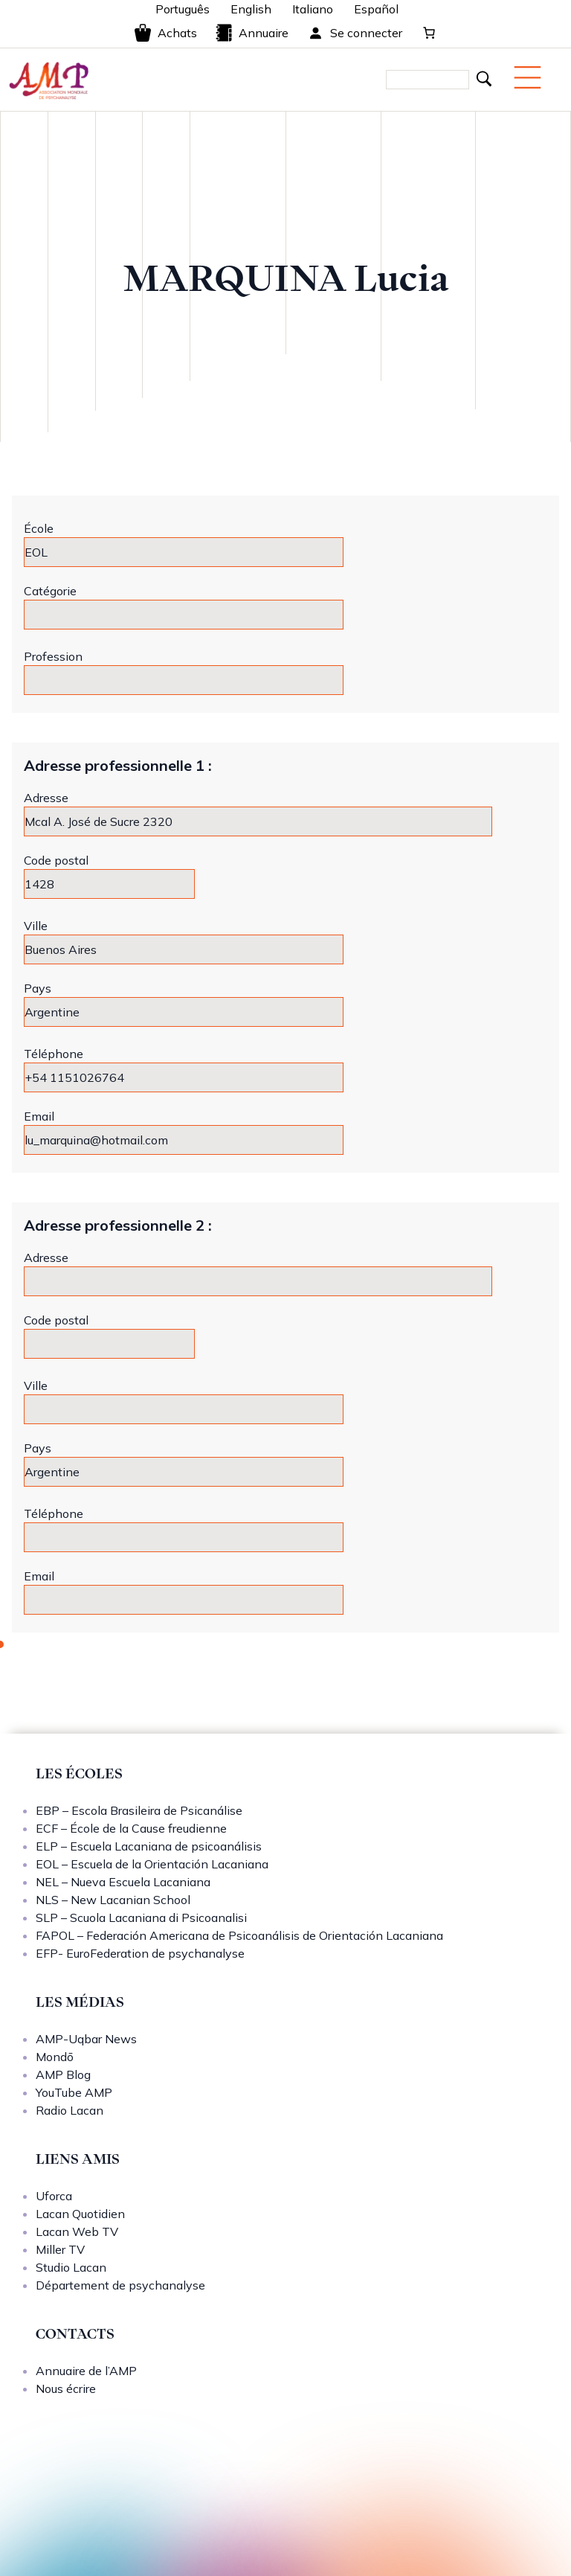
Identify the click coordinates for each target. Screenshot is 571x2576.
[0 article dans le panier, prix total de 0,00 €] (429, 33)
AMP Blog (63, 2074)
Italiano (312, 8)
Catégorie (50, 590)
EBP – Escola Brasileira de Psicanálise (139, 1810)
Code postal (56, 860)
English (250, 8)
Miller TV (60, 2249)
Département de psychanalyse (120, 2285)
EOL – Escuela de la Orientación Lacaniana (152, 1863)
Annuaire (251, 33)
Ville (36, 925)
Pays (37, 988)
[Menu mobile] (527, 77)
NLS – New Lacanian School (113, 1899)
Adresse (46, 797)
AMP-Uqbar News (86, 2038)
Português (182, 8)
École (39, 528)
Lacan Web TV (77, 2231)
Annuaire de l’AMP (86, 2370)
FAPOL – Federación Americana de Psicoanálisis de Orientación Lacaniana (239, 1935)
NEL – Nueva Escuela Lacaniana (123, 1881)
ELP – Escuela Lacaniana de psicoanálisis (149, 1846)
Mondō (55, 2056)
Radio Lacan (69, 2110)
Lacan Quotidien (80, 2213)
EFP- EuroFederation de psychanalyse (140, 1953)
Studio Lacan (71, 2267)
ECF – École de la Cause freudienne (131, 1828)
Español (376, 8)
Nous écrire (66, 2388)
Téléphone (53, 1053)
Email (39, 1116)
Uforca (54, 2195)
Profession (53, 656)
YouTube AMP (74, 2092)
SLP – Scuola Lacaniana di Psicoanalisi (141, 1917)
